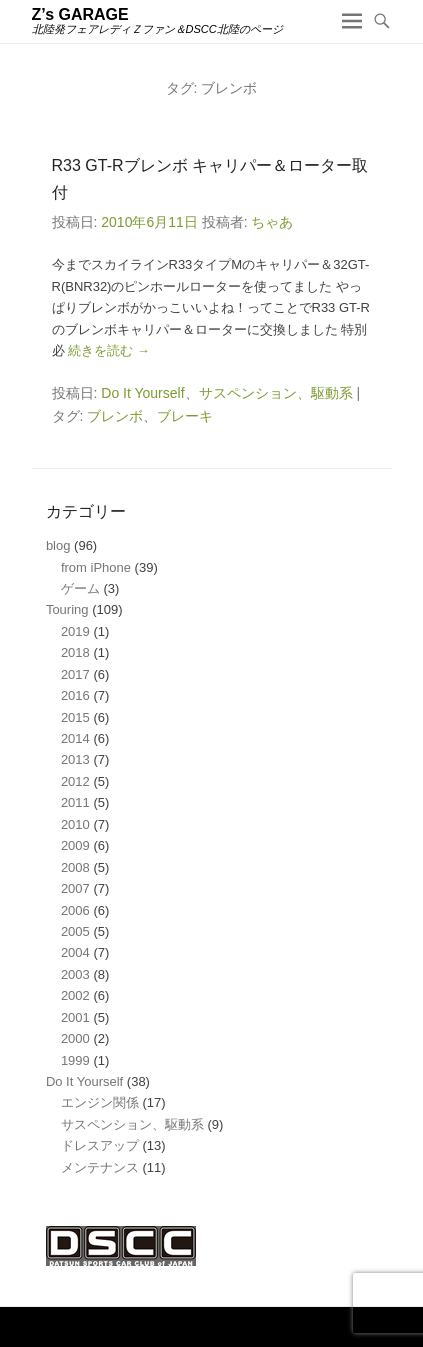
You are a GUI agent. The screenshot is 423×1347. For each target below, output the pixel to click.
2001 (75, 1017)
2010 (75, 824)
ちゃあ (272, 222)
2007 (75, 888)
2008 (75, 867)
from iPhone (96, 567)
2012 (75, 781)
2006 (75, 910)
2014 (75, 738)
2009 (75, 845)
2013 (75, 759)
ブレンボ (115, 416)
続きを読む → (109, 350)
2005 (75, 931)
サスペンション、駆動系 (276, 393)
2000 (75, 1038)
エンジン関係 (100, 1102)
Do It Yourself (142, 393)
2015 (75, 717)
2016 (75, 695)
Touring (67, 609)
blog (58, 545)
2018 (75, 652)
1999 (75, 1060)
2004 (75, 952)
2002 (75, 995)
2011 (75, 802)
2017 (75, 674)
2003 (75, 974)
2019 (75, 631)
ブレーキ (185, 416)
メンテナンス (100, 1167)
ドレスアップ (100, 1145)
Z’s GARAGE (80, 14)
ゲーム (80, 588)
